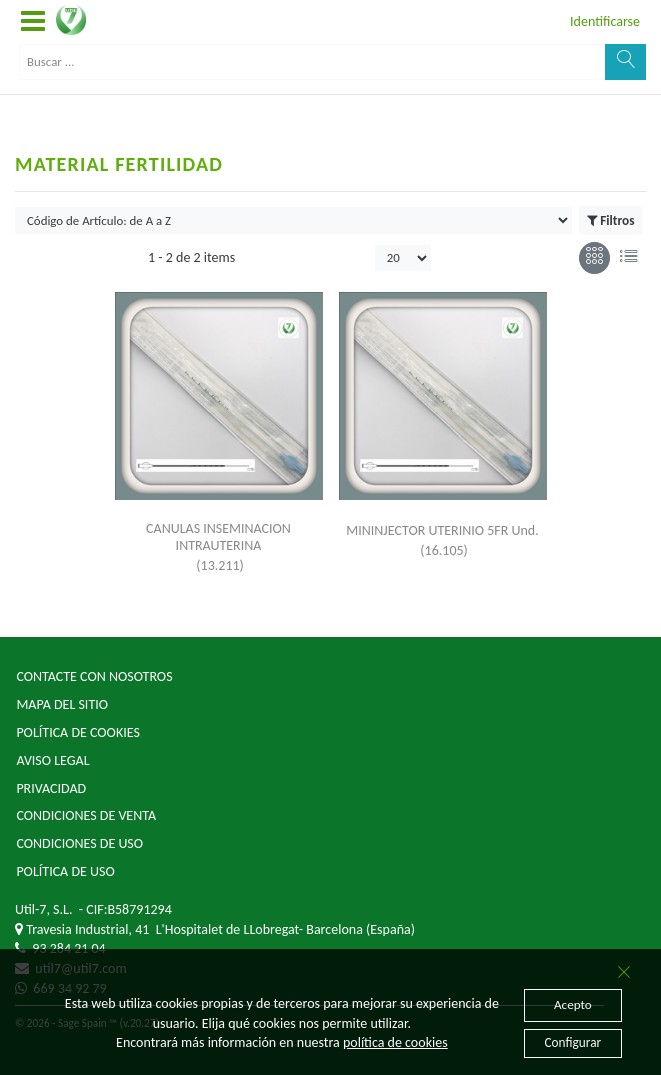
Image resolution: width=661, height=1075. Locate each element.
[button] (33, 22)
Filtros (611, 221)
